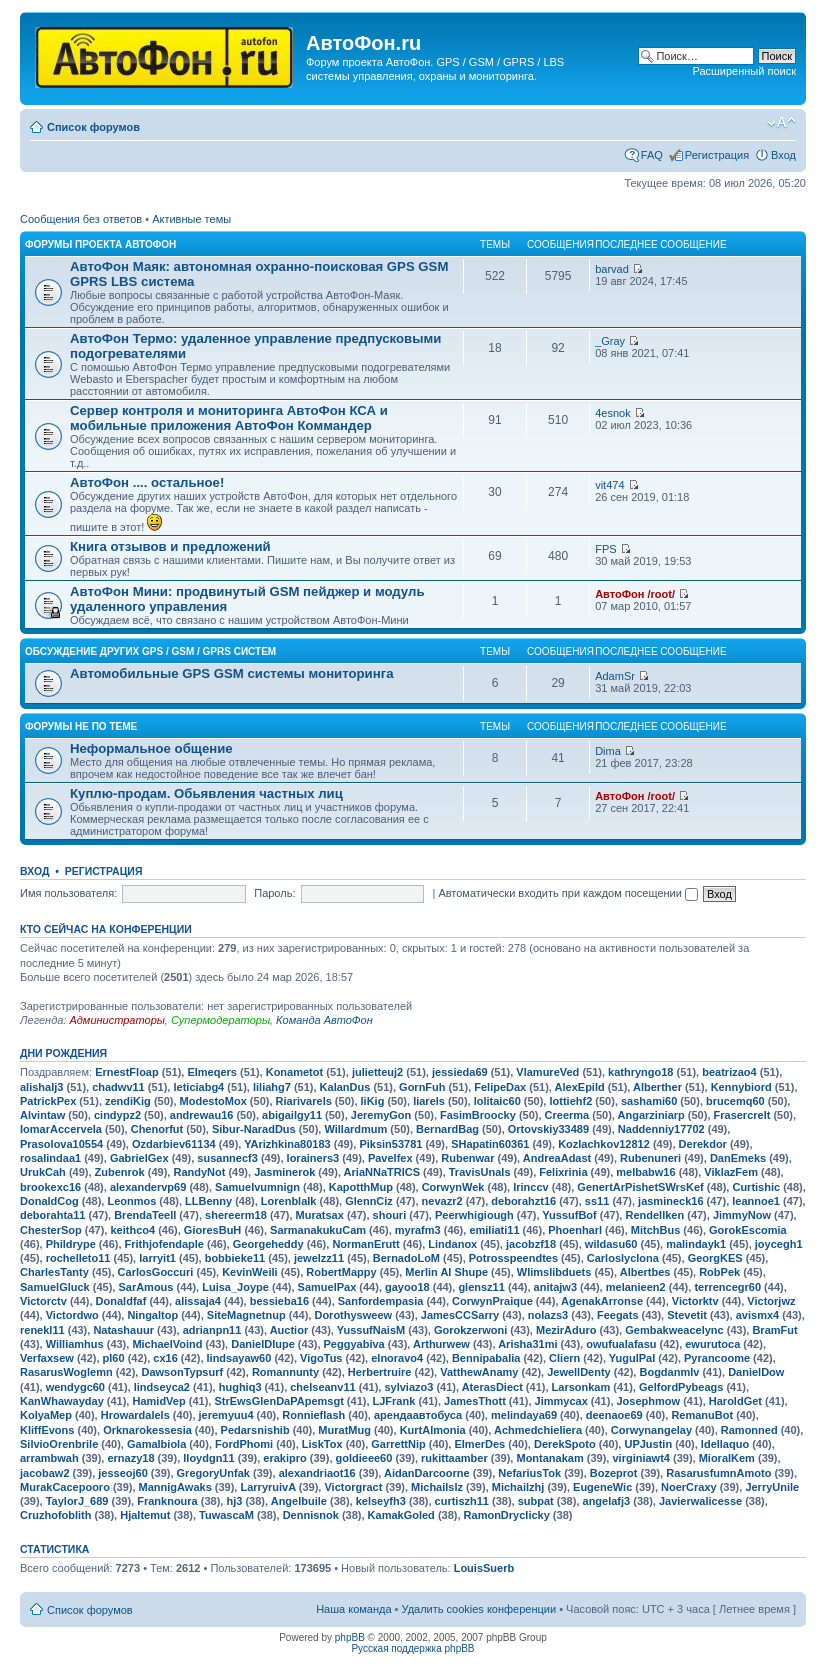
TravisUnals (480, 1172)
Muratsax (320, 1215)
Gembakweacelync (674, 1330)
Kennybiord (741, 1087)
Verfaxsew (47, 1358)
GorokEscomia (748, 1230)
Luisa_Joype (235, 1287)
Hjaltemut (145, 1515)
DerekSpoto (565, 1444)
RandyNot (199, 1172)
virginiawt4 (640, 1458)
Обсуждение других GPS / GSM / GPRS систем (150, 651)
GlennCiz (369, 1201)
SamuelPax (327, 1287)
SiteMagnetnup (246, 1315)
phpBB (350, 1637)
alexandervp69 (148, 1187)
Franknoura (167, 1501)
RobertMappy (341, 1272)
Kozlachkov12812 (604, 1144)
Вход (783, 155)
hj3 (234, 1501)
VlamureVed (547, 1072)
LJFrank (394, 1401)
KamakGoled (401, 1515)
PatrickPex (48, 1101)
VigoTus (321, 1358)
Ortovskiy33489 (548, 1129)
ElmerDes (479, 1444)
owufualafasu (621, 1344)
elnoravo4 (397, 1358)
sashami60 (649, 1101)
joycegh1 (779, 1244)
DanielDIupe (263, 1344)
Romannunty (285, 1372)
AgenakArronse (602, 1301)
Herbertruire (380, 1372)
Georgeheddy (268, 1244)
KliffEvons (47, 1430)
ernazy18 (130, 1458)
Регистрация (717, 155)
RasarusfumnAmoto (718, 1473)
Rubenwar (467, 1158)
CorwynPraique (492, 1301)
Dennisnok (311, 1515)
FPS (605, 549)
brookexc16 (50, 1187)
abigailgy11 (292, 1115)
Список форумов (93, 127)
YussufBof (569, 1215)
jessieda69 (460, 1072)
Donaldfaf (121, 1301)
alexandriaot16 (317, 1473)
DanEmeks (738, 1158)
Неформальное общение (151, 748)
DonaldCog (49, 1201)
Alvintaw (42, 1115)
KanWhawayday (62, 1401)
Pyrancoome (717, 1358)
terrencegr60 (727, 1287)
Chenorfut (157, 1129)
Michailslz (437, 1487)
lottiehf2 (570, 1101)
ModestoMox (213, 1101)
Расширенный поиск (744, 71)
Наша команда (353, 1609)
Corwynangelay (651, 1430)
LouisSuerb (484, 1568)
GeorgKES (715, 1258)
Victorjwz (771, 1301)
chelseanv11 (322, 1387)
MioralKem (727, 1458)
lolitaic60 (497, 1101)
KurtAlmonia (433, 1430)
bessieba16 (279, 1301)
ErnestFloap (127, 1072)
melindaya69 (524, 1415)
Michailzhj (518, 1487)
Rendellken (654, 1215)
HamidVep (158, 1401)
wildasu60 (611, 1244)
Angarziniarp (651, 1115)
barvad (612, 269)
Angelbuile (299, 1501)
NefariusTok (529, 1473)
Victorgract (353, 1487)
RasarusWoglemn (66, 1372)
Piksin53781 (390, 1144)
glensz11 (481, 1287)
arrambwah (49, 1458)
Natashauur (123, 1330)
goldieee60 (364, 1458)
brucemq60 (735, 1101)
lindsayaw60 (239, 1358)
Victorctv (43, 1301)
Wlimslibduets (554, 1272)
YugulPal (632, 1358)
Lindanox (452, 1244)
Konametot (294, 1072)
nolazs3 (548, 1315)
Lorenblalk (289, 1201)
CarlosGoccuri (156, 1272)
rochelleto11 (78, 1258)
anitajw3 (555, 1287)
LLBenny (208, 1201)
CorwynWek (453, 1187)
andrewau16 (202, 1115)
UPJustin (648, 1444)
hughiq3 (240, 1387)
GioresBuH (212, 1230)
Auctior (289, 1330)
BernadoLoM (406, 1258)
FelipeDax (500, 1087)
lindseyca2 (162, 1387)
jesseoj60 (123, 1473)
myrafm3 (418, 1230)
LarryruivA (267, 1487)
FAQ (652, 155)
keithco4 (132, 1230)
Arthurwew (441, 1344)
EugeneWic (602, 1487)
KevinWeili (249, 1272)
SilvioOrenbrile (59, 1444)
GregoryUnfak (213, 1473)
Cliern (564, 1358)
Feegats (618, 1315)
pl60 (114, 1358)
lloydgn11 (208, 1458)
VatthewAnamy (479, 1372)
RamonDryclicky (507, 1515)
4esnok (612, 413)
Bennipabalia (486, 1358)
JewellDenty (579, 1372)
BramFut (774, 1330)
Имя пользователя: (68, 893)
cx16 (165, 1358)
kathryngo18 (640, 1072)
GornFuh (422, 1087)
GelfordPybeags (681, 1387)
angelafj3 (607, 1501)
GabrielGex (139, 1158)
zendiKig (128, 1101)
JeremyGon (381, 1115)
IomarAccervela (61, 1129)
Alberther (657, 1087)
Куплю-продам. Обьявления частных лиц (206, 793)
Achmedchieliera (538, 1430)
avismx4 (757, 1315)
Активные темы (191, 219)
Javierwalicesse (700, 1501)
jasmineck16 (670, 1201)
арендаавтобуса (418, 1415)
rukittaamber (454, 1458)
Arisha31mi (527, 1344)
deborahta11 (52, 1215)
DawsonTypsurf (182, 1372)
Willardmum (355, 1129)
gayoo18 (407, 1287)
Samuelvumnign (257, 1187)
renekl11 (42, 1330)
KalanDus (345, 1087)
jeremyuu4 (226, 1415)
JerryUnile (772, 1487)
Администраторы (116, 1020)
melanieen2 (636, 1287)
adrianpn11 (212, 1330)
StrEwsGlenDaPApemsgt (278, 1401)
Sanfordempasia (381, 1301)
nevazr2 (442, 1201)
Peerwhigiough (474, 1215)
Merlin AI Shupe (446, 1272)
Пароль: (274, 893)
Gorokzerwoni (470, 1330)
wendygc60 (75, 1387)
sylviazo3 (408, 1387)
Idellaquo (725, 1444)
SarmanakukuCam (318, 1230)
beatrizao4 (729, 1072)
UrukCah (43, 1172)
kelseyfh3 (381, 1501)
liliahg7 (272, 1087)
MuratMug (344, 1430)
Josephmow (649, 1401)
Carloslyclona (623, 1258)
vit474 (609, 485)
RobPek (719, 1272)
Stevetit (687, 1315)
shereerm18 (236, 1215)
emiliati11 (494, 1230)
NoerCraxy (689, 1487)
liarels (429, 1101)
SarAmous (145, 1287)
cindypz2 (117, 1115)
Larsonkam (581, 1387)
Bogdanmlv (669, 1372)
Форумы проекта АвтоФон (100, 244)
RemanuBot (702, 1415)
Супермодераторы (220, 1020)
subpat (536, 1501)
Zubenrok (120, 1172)
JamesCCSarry (460, 1315)
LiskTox (322, 1444)
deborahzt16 (523, 1201)
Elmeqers (212, 1072)
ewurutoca (712, 1344)
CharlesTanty (54, 1272)
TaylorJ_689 (77, 1501)
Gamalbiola (156, 1444)
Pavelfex (390, 1158)
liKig (373, 1101)
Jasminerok (284, 1172)
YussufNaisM (371, 1330)
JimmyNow (742, 1215)
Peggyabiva (354, 1344)
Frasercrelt (742, 1115)
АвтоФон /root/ (635, 594)
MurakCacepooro (65, 1487)
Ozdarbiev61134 (174, 1144)
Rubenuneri (650, 1158)
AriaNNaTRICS (382, 1172)
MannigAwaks (175, 1487)
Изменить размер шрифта (781, 123)
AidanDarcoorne (427, 1473)
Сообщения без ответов (81, 219)
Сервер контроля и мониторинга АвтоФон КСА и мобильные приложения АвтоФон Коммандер (229, 418)
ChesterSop (51, 1230)
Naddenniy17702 (661, 1129)
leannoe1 (756, 1201)
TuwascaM (226, 1515)
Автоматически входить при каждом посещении (568, 893)
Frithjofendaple (164, 1244)
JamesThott (475, 1401)
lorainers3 (313, 1158)
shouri (390, 1215)
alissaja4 (198, 1301)
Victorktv (695, 1301)
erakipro (284, 1458)
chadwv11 (118, 1087)
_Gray (610, 341)
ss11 (597, 1201)
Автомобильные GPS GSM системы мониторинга (232, 673)
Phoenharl (575, 1230)
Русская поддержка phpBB (412, 1648)
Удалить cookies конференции (479, 1609)
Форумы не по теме (81, 726)
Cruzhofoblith (55, 1515)
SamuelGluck (55, 1287)
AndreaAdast (557, 1158)
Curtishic (756, 1187)
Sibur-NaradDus (254, 1129)
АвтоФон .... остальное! (147, 482)
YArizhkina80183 (287, 1144)
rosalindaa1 (50, 1158)
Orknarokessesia (147, 1430)
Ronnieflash (313, 1415)
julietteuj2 (377, 1072)
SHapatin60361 (490, 1144)
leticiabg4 (198, 1087)
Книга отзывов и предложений (170, 546)
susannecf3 (227, 1158)
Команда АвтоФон (324, 1020)
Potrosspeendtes (513, 1258)
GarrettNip (398, 1444)
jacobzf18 (531, 1244)
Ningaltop (152, 1315)
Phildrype (71, 1244)
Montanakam (549, 1458)
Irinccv (530, 1187)
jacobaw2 (45, 1473)
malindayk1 (696, 1244)
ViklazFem (731, 1172)
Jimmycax (561, 1401)
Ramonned (749, 1430)
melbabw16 (645, 1172)
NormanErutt (365, 1244)
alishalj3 (41, 1087)
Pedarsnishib (255, 1430)
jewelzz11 (319, 1258)
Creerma (567, 1115)
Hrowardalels (135, 1415)
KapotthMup (361, 1187)
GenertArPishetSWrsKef (640, 1187)
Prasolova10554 (61, 1144)
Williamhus (75, 1344)
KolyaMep (46, 1415)
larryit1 (157, 1258)
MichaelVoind (167, 1344)
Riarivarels (304, 1101)
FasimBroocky (478, 1115)
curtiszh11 (462, 1501)
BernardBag (447, 1129)
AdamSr (615, 676)
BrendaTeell (145, 1215)
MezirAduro (566, 1330)
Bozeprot (614, 1473)
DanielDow (756, 1372)
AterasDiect (492, 1387)
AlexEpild (580, 1087)
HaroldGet (735, 1401)
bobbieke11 (235, 1258)
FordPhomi (244, 1444)
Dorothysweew (353, 1315)
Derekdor (703, 1144)
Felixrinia (563, 1172)
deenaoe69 (614, 1415)
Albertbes (645, 1272)
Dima (608, 751)
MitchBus (656, 1230)
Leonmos (131, 1201)
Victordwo (72, 1315)
